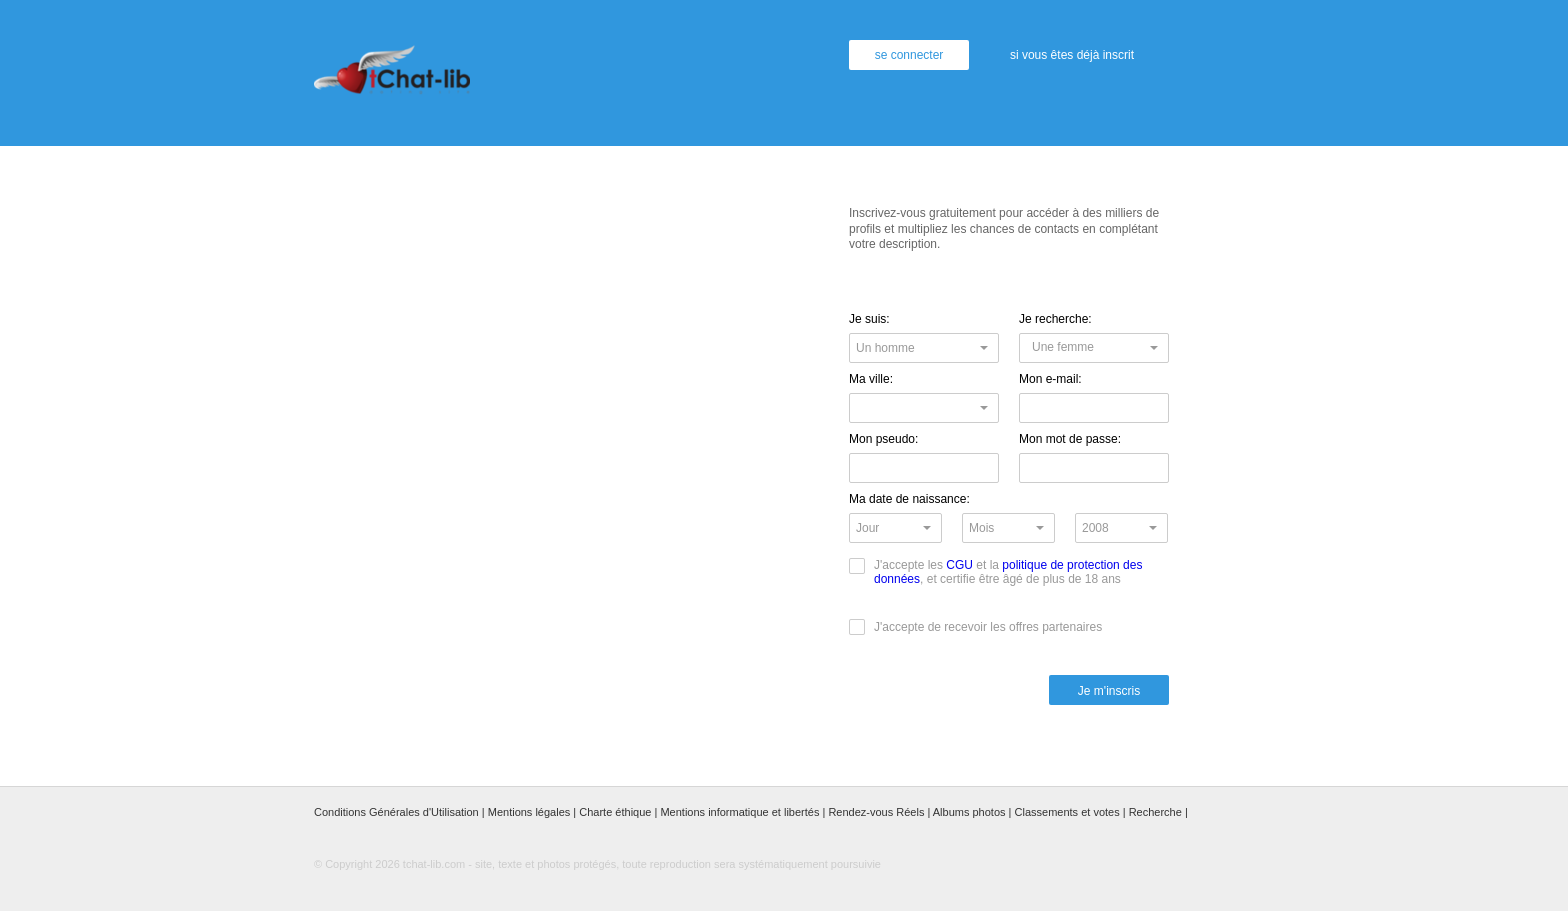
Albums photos (969, 812)
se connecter (909, 55)
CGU (959, 565)
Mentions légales (529, 812)
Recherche (1155, 812)
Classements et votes (1067, 812)
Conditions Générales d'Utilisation (396, 812)
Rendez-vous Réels (876, 812)
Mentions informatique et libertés (739, 812)
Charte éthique (615, 812)
